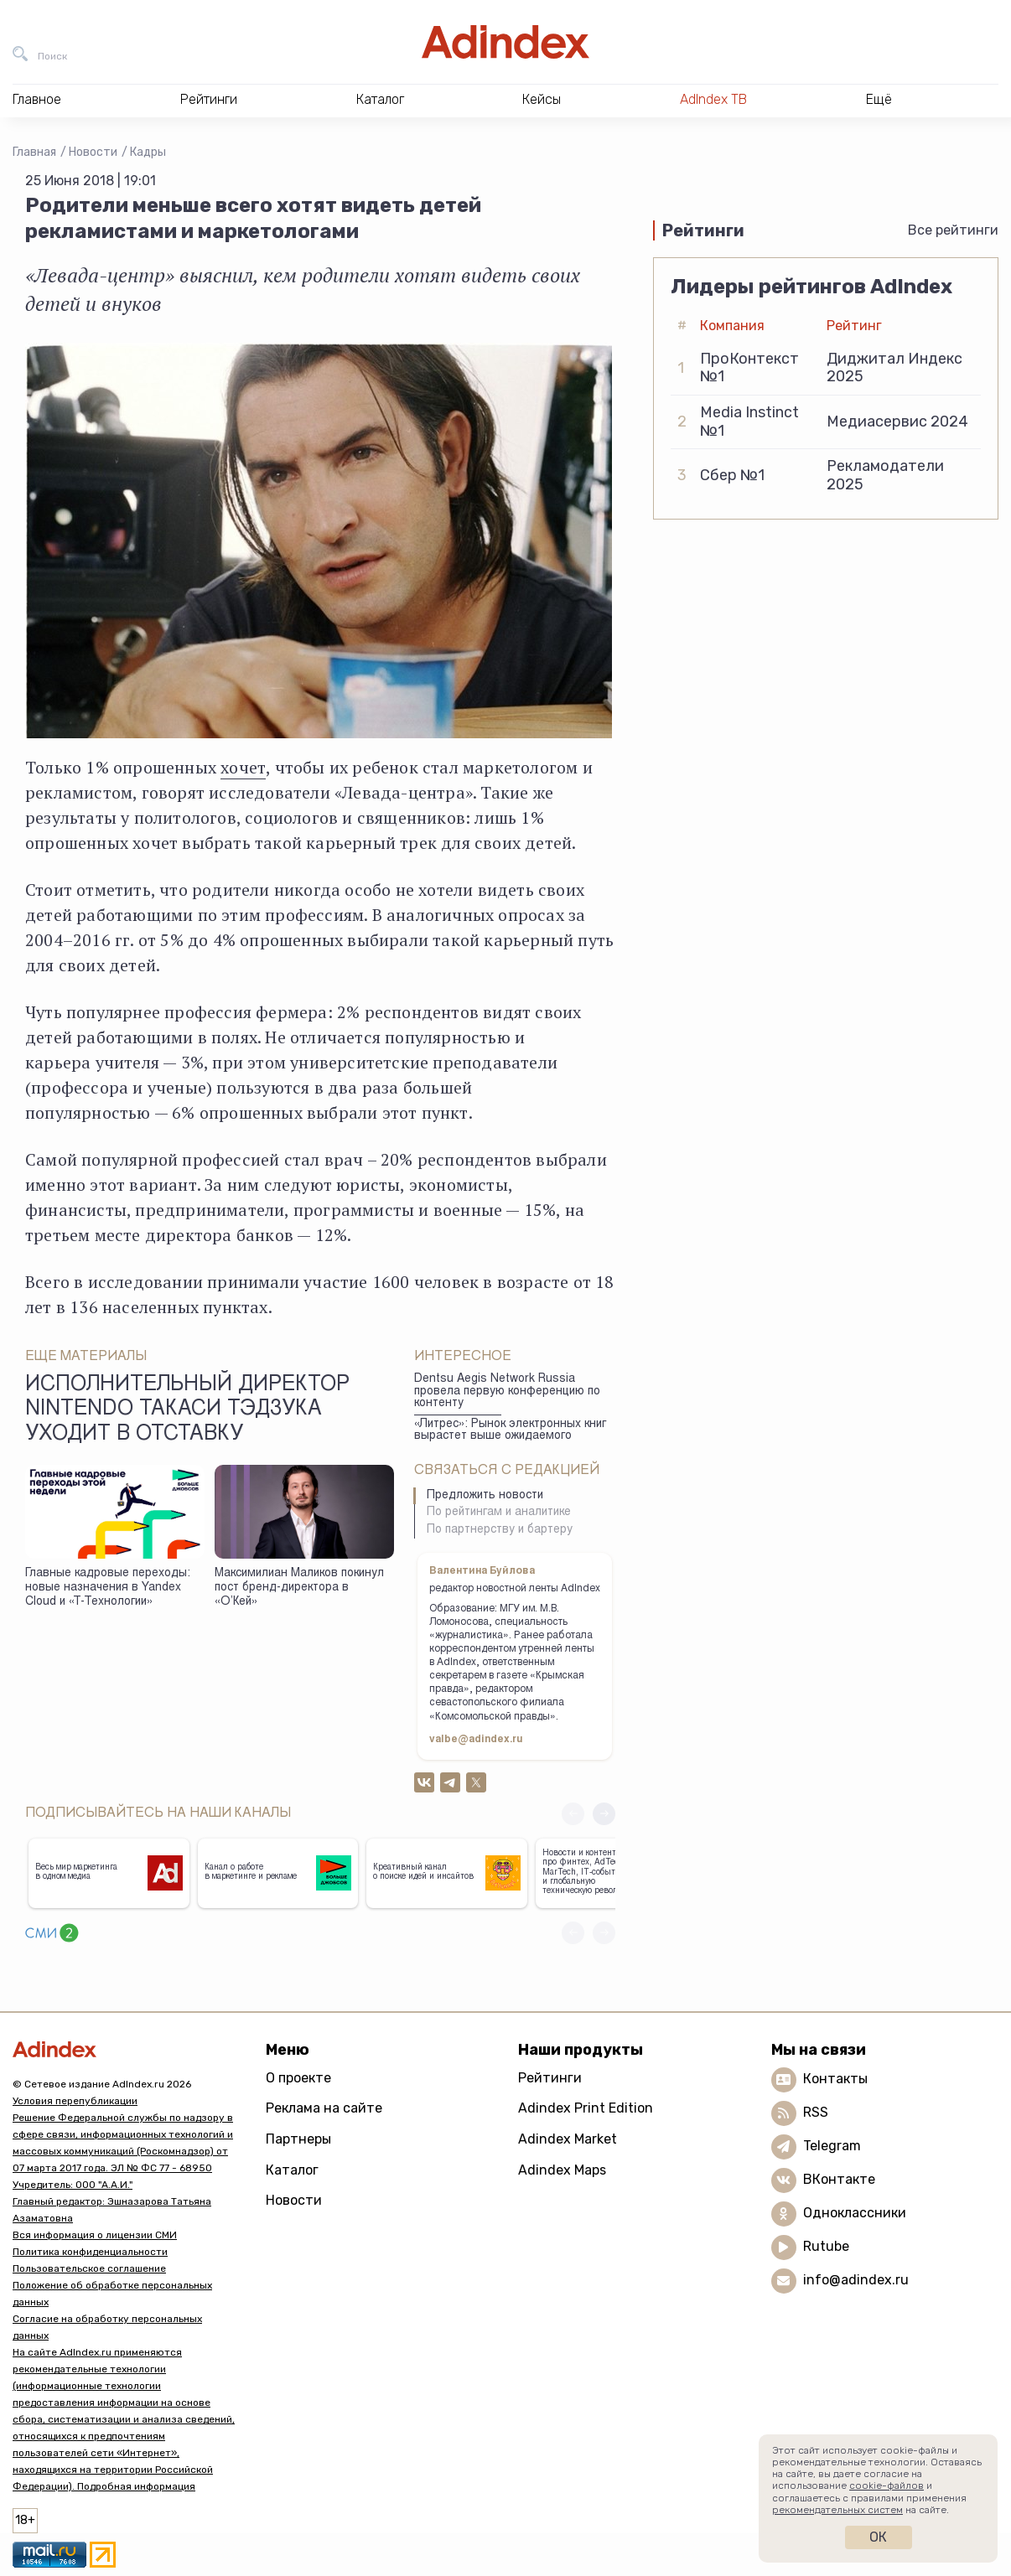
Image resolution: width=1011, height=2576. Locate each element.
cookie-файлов (886, 2485)
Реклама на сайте (324, 2108)
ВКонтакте (839, 2179)
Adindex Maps (562, 2170)
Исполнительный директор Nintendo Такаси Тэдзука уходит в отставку (187, 1410)
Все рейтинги (953, 230)
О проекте (298, 2078)
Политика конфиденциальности (90, 2252)
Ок (878, 2537)
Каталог (292, 2170)
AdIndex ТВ (713, 99)
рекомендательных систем (837, 2510)
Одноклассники (854, 2213)
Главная (34, 152)
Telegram (832, 2146)
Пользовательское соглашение (89, 2268)
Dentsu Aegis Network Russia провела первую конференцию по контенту (507, 1391)
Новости (93, 152)
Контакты (835, 2079)
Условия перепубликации (75, 2101)
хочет (243, 767)
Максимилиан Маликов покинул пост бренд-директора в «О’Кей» (299, 1587)
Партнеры (298, 2139)
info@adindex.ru (856, 2280)
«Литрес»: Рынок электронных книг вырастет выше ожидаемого (510, 1431)
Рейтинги (550, 2078)
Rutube (826, 2246)
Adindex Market (567, 2139)
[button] (604, 1814)
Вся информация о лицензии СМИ (95, 2235)
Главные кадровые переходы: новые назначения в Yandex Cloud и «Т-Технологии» (107, 1587)
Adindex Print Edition (585, 2108)
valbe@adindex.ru (476, 1740)
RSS (815, 2112)
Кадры (148, 152)
